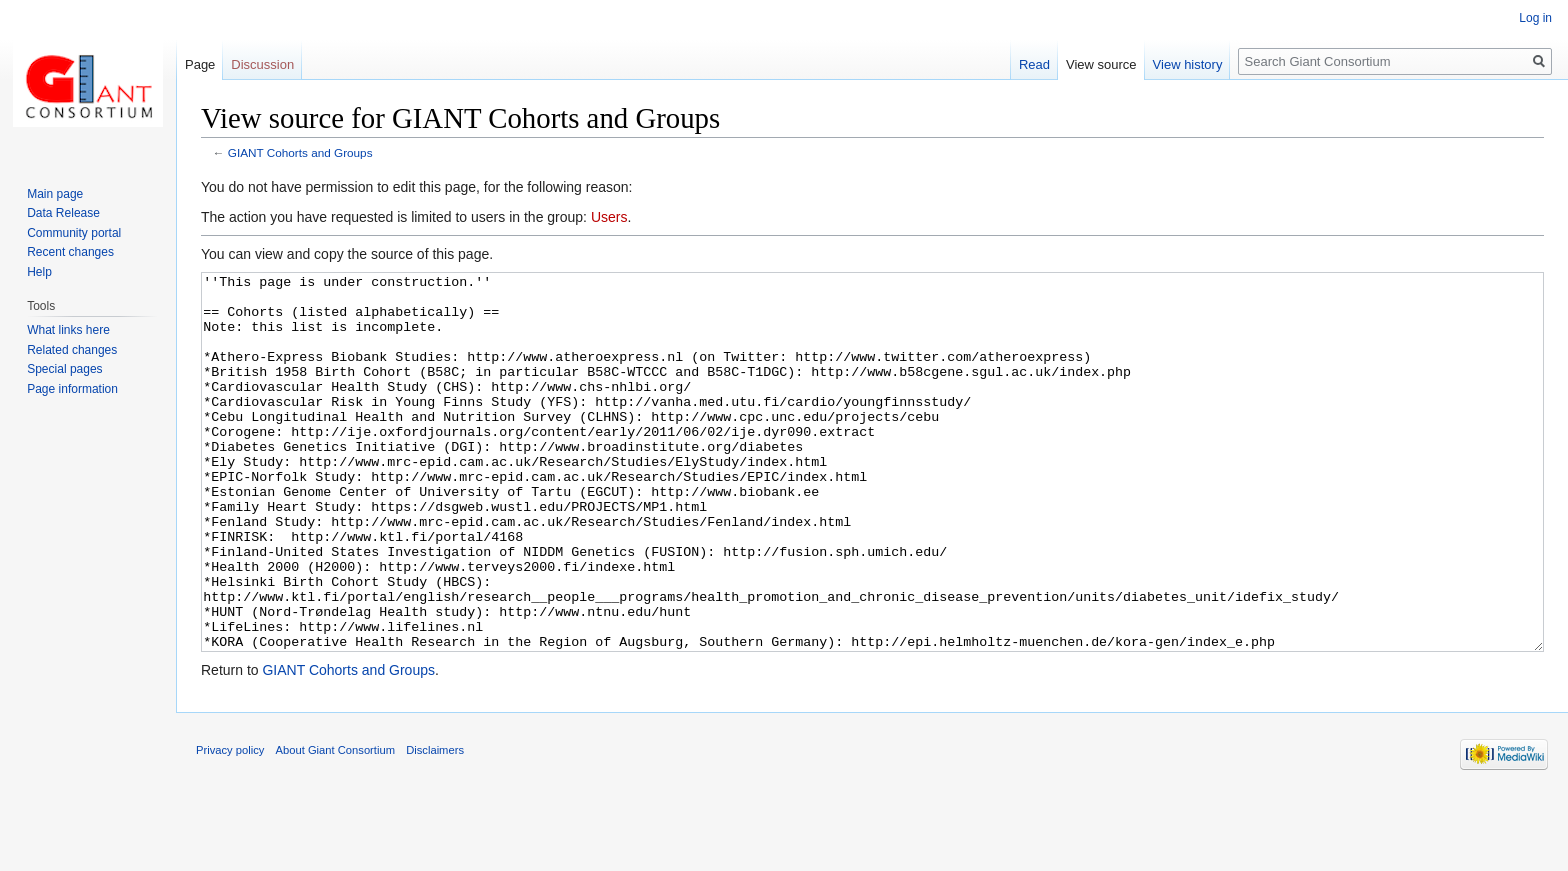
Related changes (72, 350)
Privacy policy (230, 825)
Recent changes (70, 252)
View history (1188, 64)
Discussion (262, 64)
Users (609, 217)
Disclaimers (435, 825)
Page (200, 64)
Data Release (63, 213)
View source (1101, 64)
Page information (72, 389)
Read (1034, 64)
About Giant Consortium (335, 825)
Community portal (74, 233)
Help (39, 272)
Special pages (64, 369)
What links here (68, 330)
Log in (1535, 18)
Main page (55, 194)
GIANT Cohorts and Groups (300, 152)
